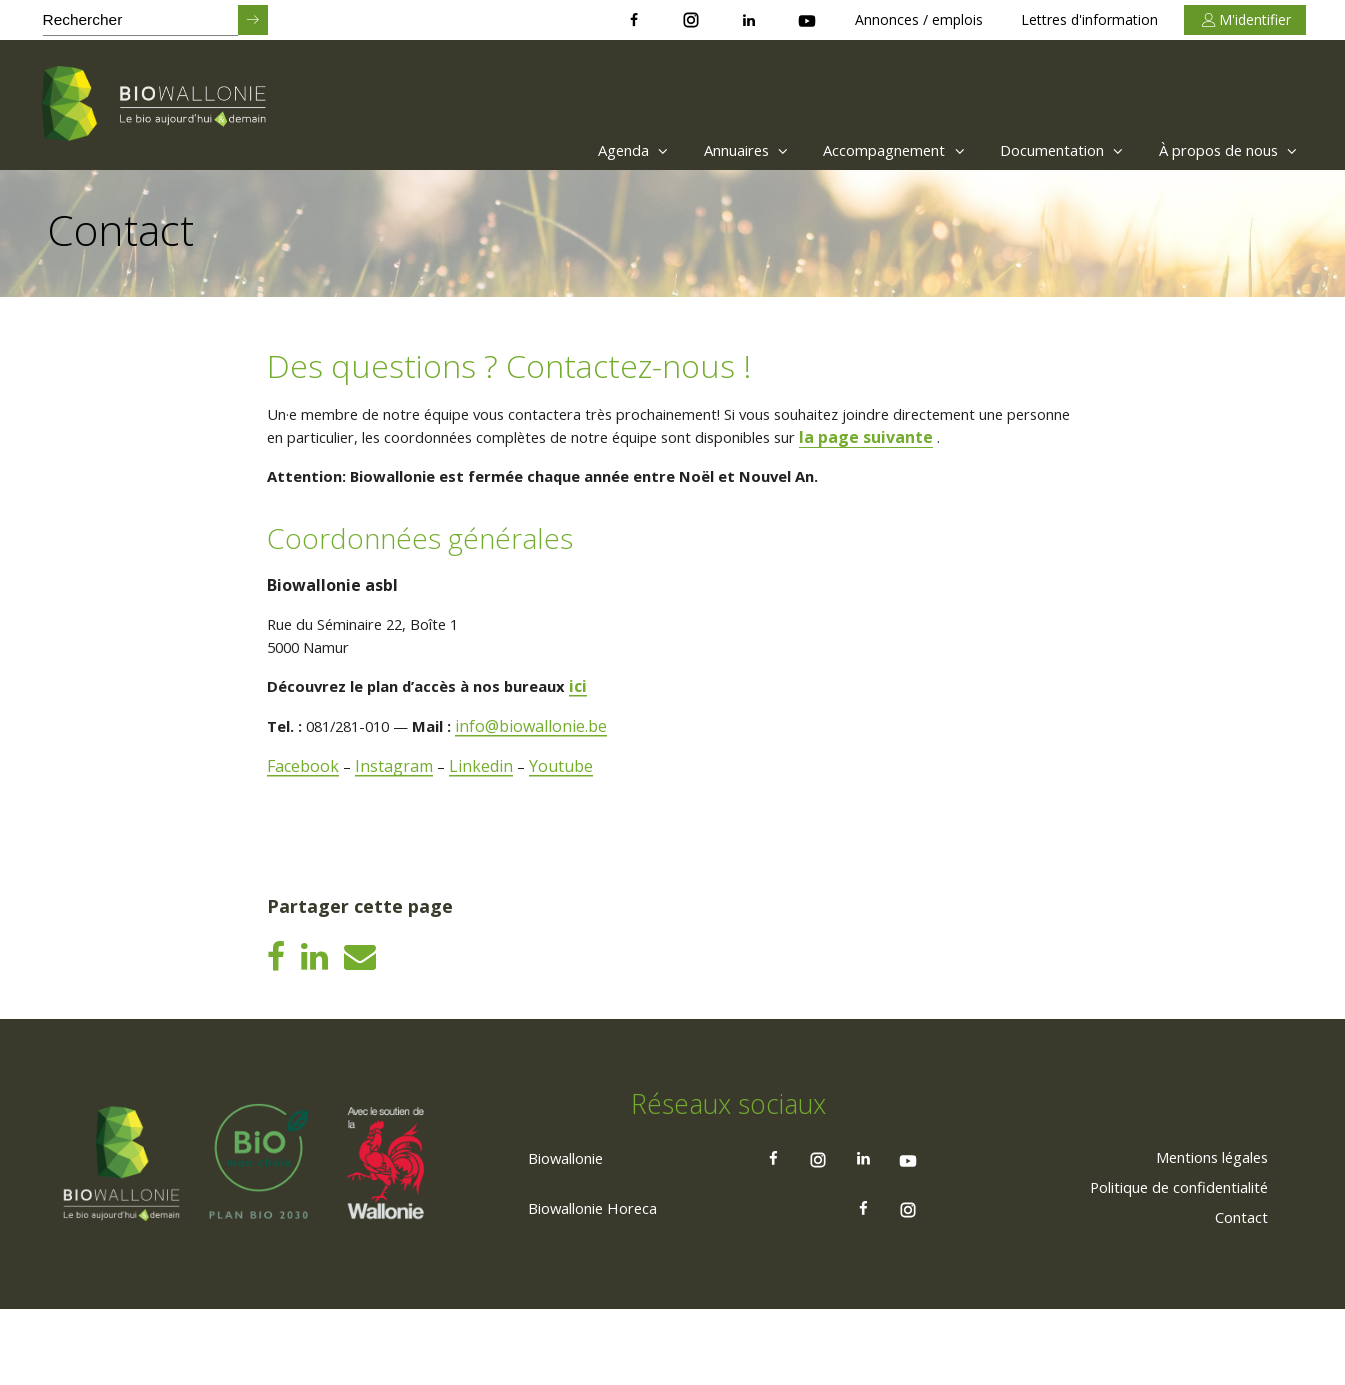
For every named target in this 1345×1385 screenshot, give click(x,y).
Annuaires (696, 150)
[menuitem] (568, 150)
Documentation (1041, 150)
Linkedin (485, 798)
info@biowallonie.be (551, 758)
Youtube (566, 798)
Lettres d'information (1089, 19)
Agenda (573, 150)
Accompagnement (858, 150)
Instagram (397, 798)
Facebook (305, 798)
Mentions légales (1201, 1231)
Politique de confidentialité (1167, 1261)
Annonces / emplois (919, 19)
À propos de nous (1222, 150)
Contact (1237, 1291)
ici (601, 718)
